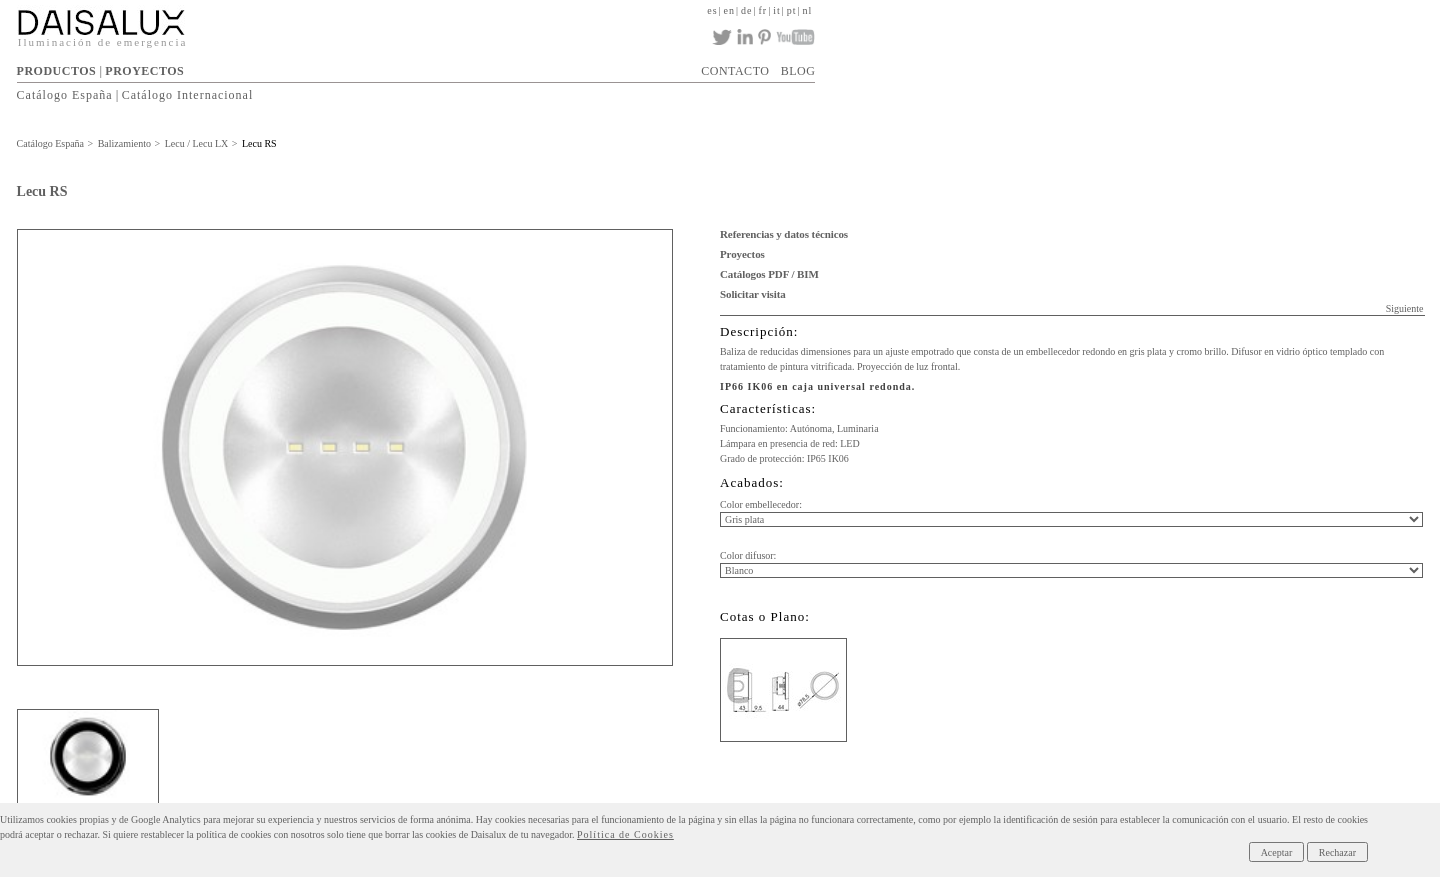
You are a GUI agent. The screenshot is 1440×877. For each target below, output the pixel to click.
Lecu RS (259, 143)
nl (808, 10)
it (777, 10)
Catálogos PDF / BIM (769, 274)
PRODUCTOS (57, 71)
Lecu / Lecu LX (197, 143)
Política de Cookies (625, 834)
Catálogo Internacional (188, 95)
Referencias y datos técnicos (784, 234)
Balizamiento (124, 143)
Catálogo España (65, 95)
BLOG (798, 71)
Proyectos (742, 254)
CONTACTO (735, 71)
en (729, 10)
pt (792, 10)
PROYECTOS (144, 71)
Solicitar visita (753, 294)
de (746, 10)
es (712, 10)
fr (762, 10)
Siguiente (1405, 308)
